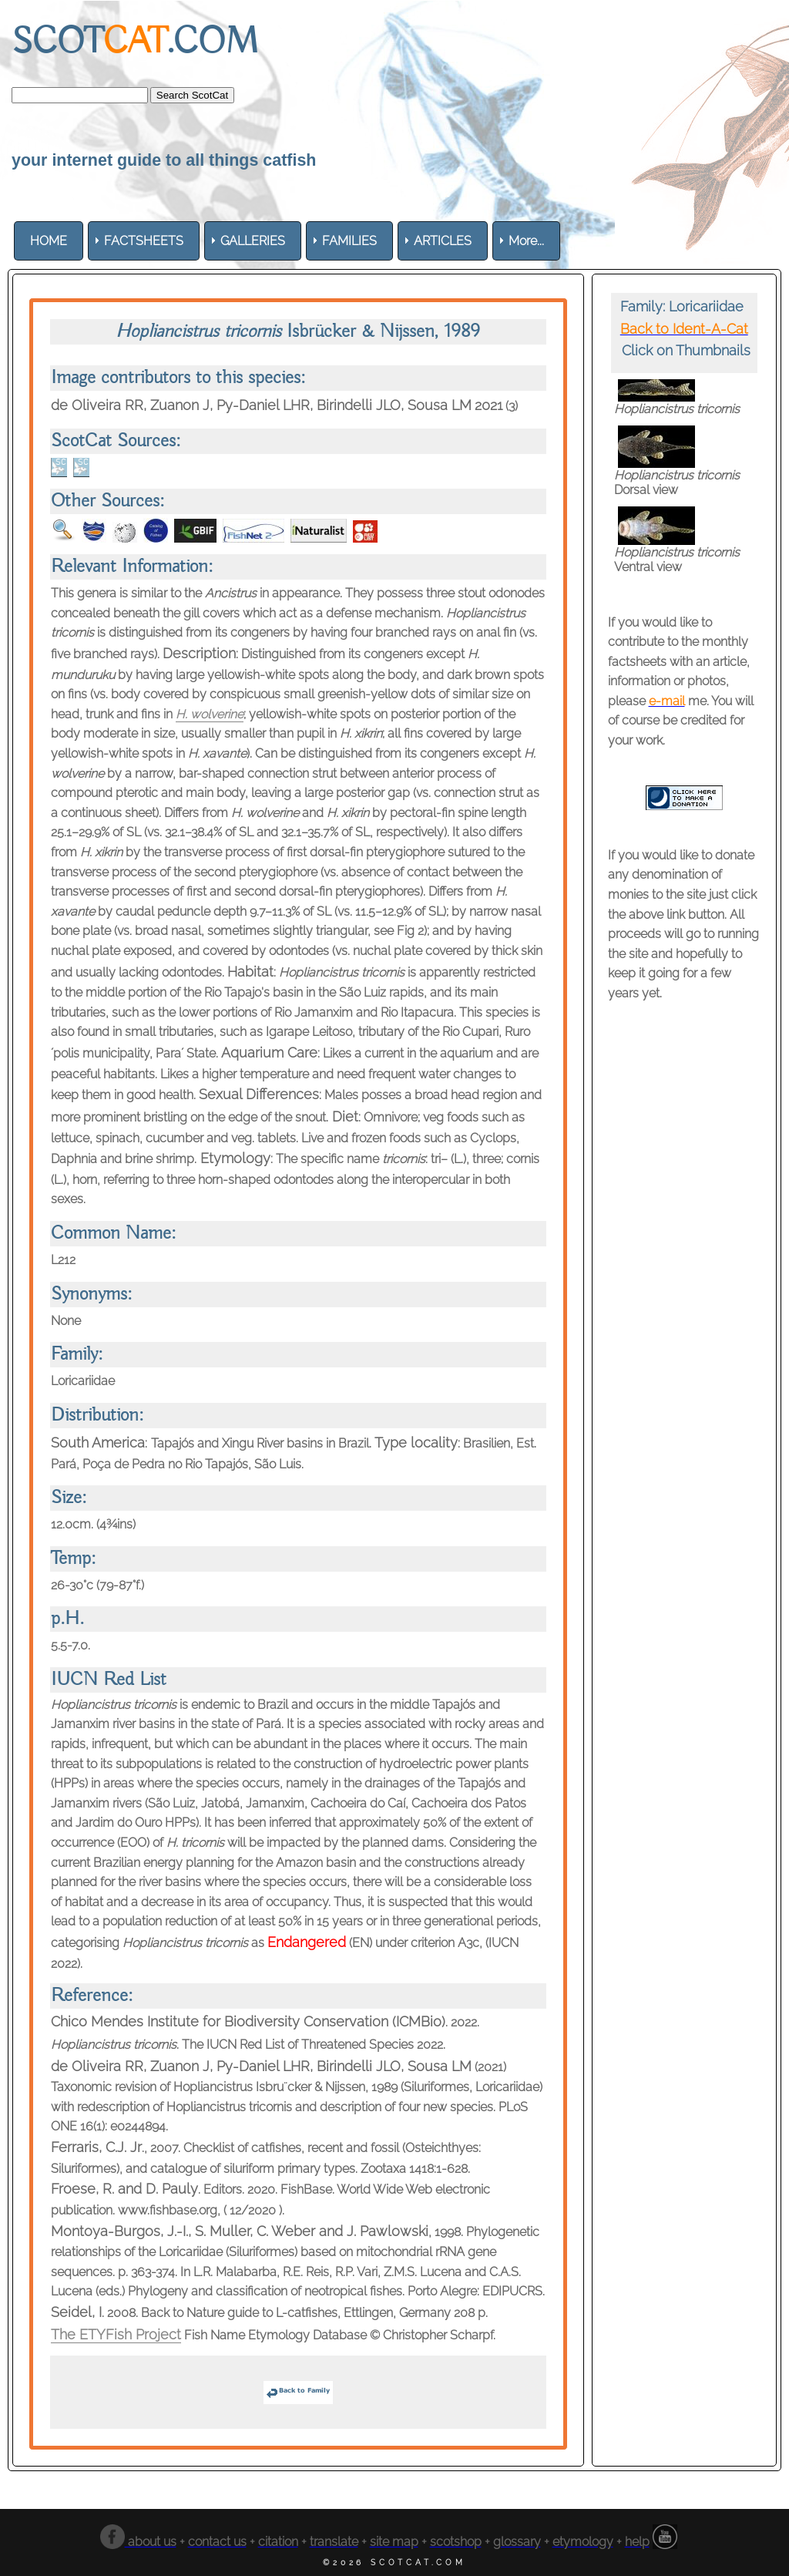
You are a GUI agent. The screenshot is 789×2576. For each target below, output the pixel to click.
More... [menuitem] (526, 241)
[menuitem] (48, 241)
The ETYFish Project (116, 2334)
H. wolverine (209, 714)
